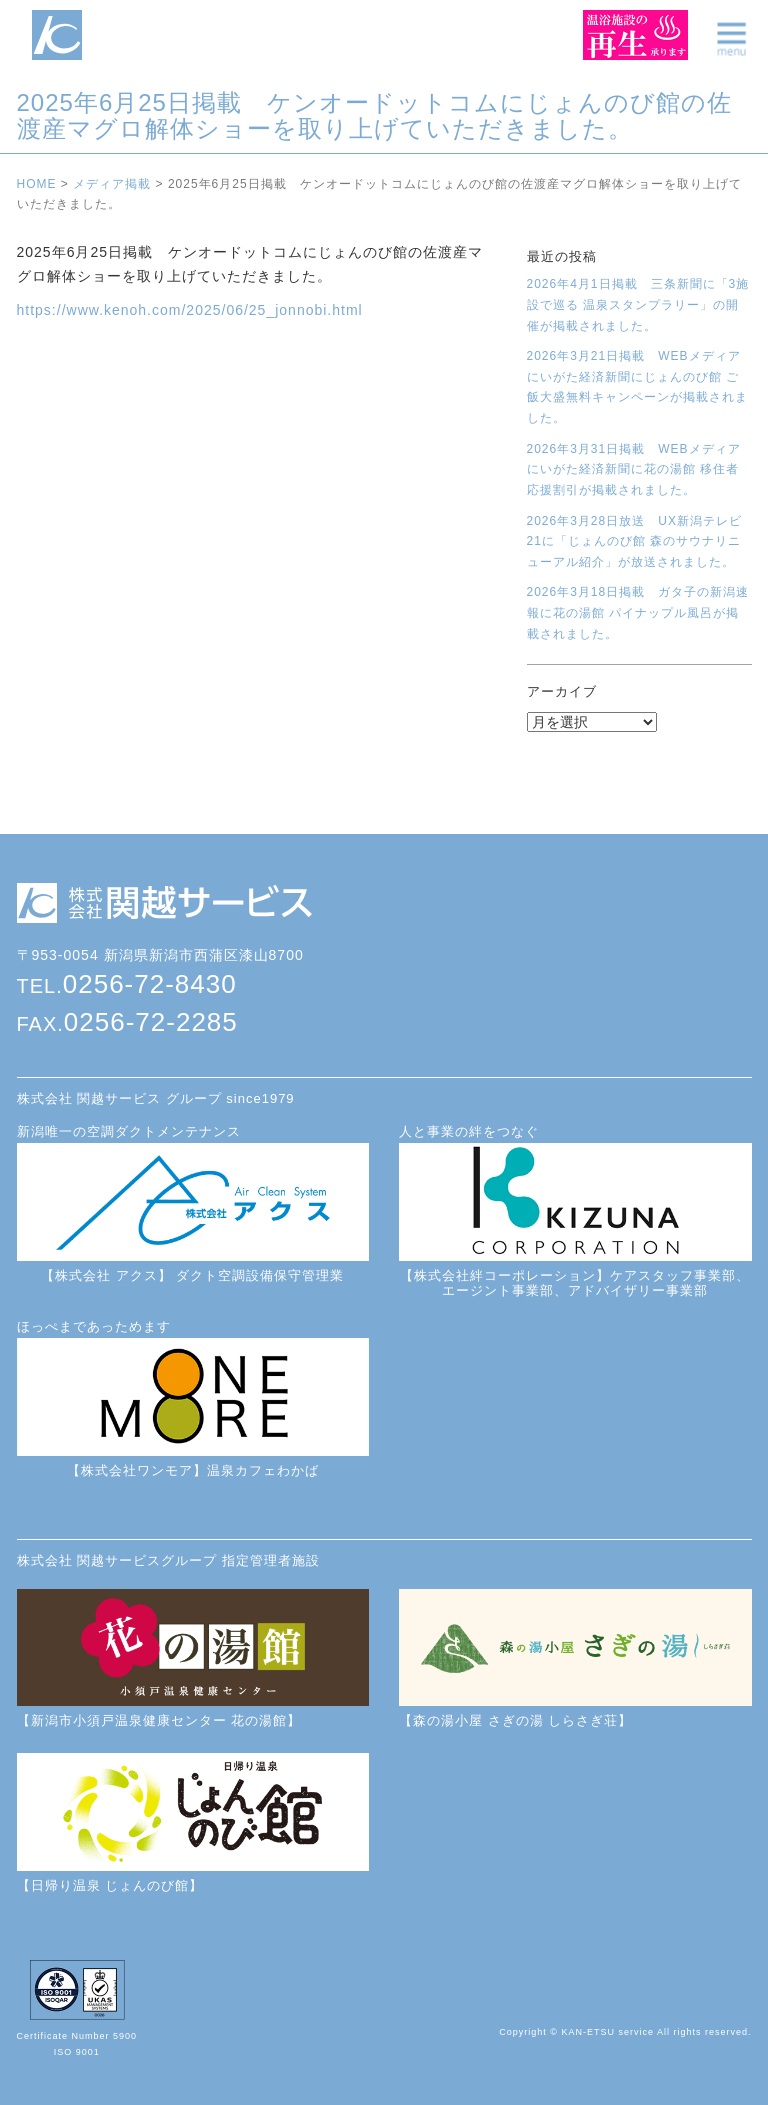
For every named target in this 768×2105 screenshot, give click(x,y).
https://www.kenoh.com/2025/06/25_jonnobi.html (190, 310)
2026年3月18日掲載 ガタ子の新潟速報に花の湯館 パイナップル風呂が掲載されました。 (638, 612)
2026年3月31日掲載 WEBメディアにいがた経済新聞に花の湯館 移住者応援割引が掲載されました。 (634, 469)
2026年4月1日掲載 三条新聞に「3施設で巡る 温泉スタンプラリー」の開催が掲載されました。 (638, 304)
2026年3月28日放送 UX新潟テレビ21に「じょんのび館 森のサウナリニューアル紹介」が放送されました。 (634, 541)
